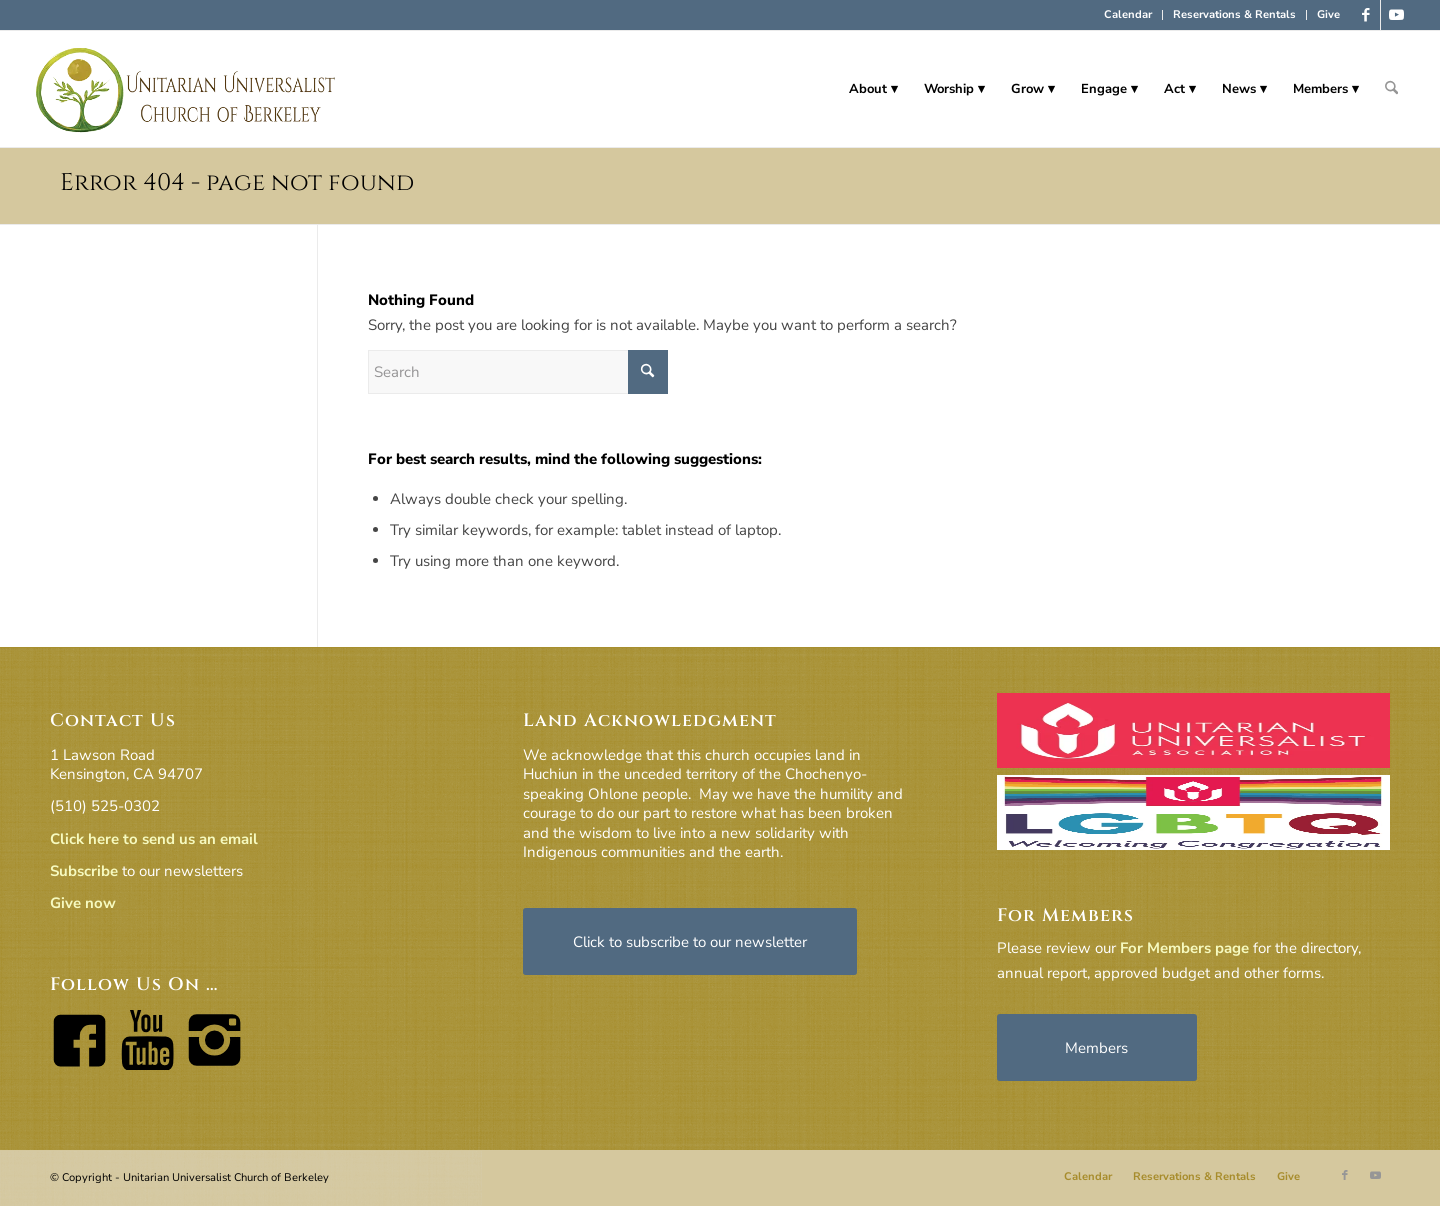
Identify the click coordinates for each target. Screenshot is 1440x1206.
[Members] (1097, 1047)
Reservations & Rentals (1234, 14)
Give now (83, 903)
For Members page (1184, 948)
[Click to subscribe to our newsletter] (690, 941)
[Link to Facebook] (1365, 15)
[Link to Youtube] (1396, 15)
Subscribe (84, 871)
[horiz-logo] (186, 89)
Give (1328, 14)
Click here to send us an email (154, 839)
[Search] (1391, 89)
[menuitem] (1128, 15)
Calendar (1128, 14)
